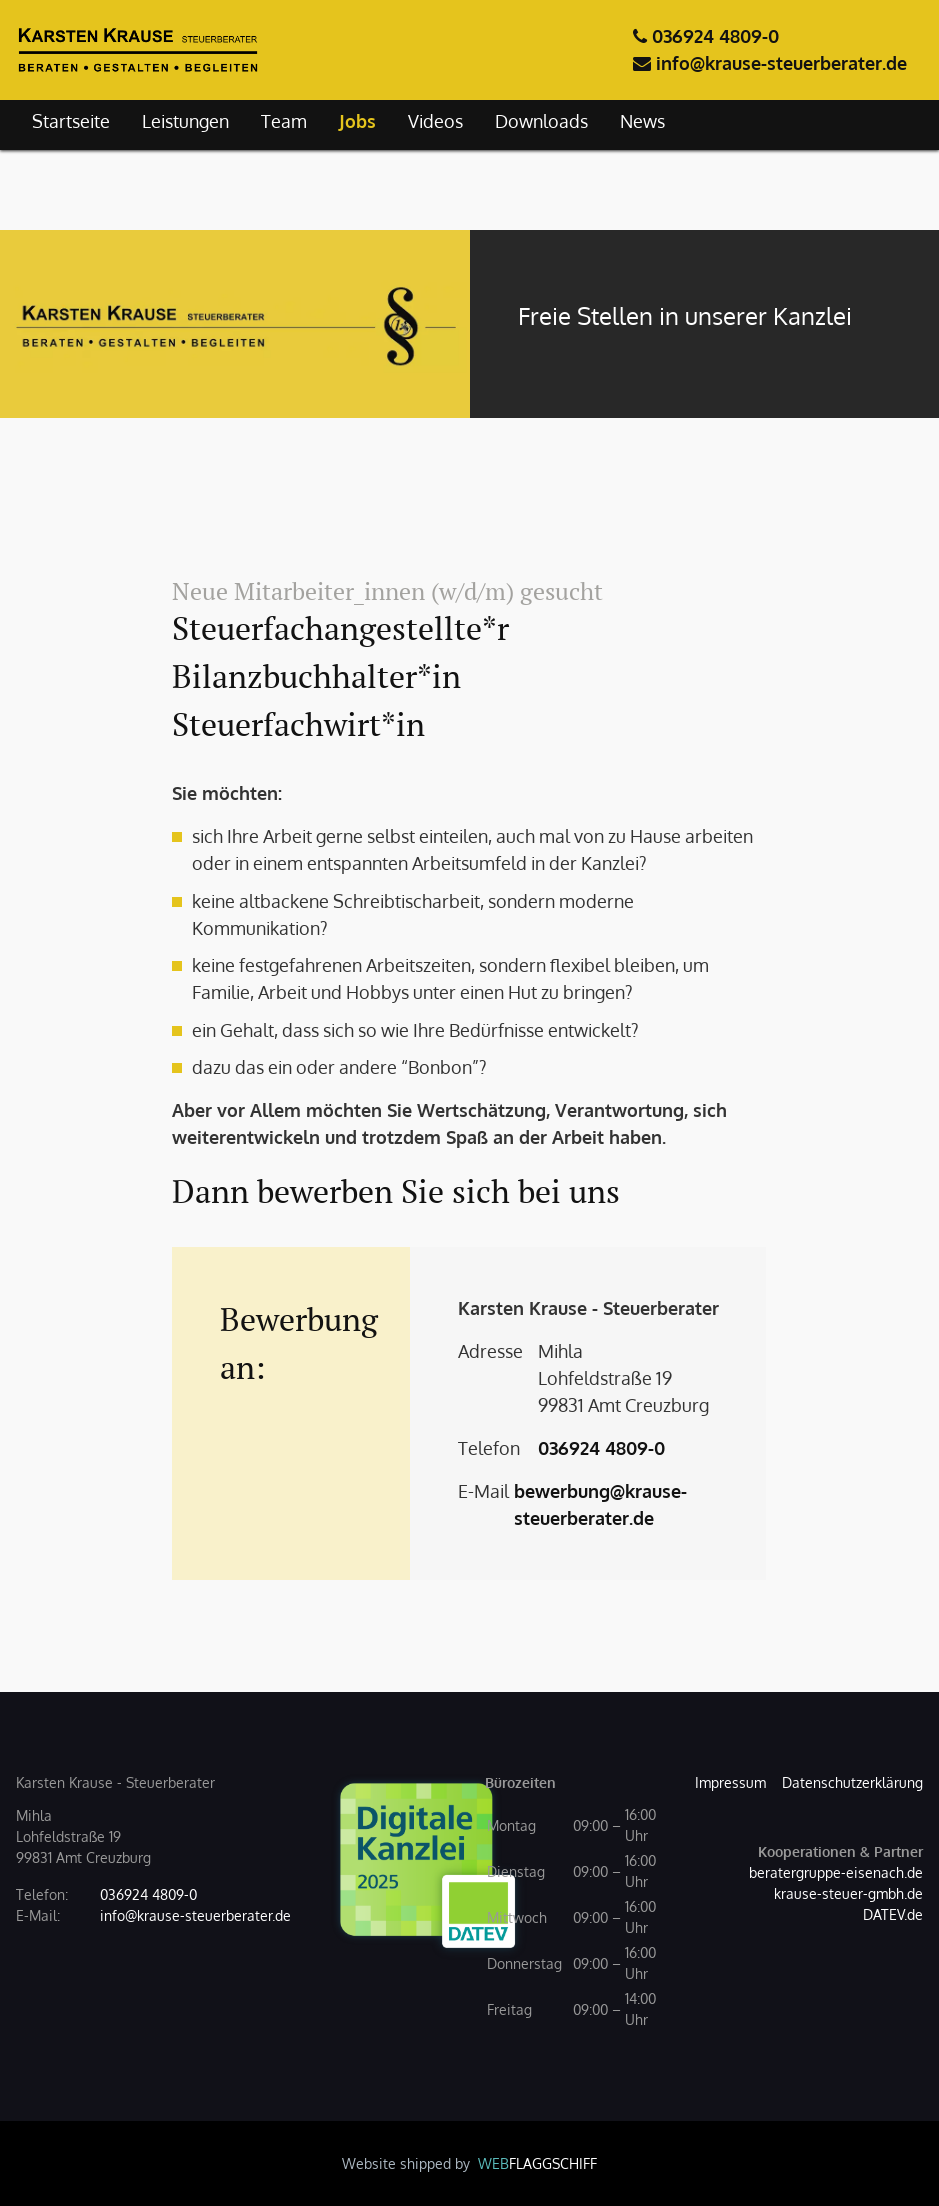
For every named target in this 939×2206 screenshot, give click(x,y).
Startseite (71, 121)
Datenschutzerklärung (852, 1782)
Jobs (357, 121)
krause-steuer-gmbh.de (848, 1893)
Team (284, 121)
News (642, 121)
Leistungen (185, 121)
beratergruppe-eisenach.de (836, 1872)
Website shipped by (469, 2163)
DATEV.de (893, 1914)
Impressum (730, 1782)
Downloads (541, 121)
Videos (435, 121)
